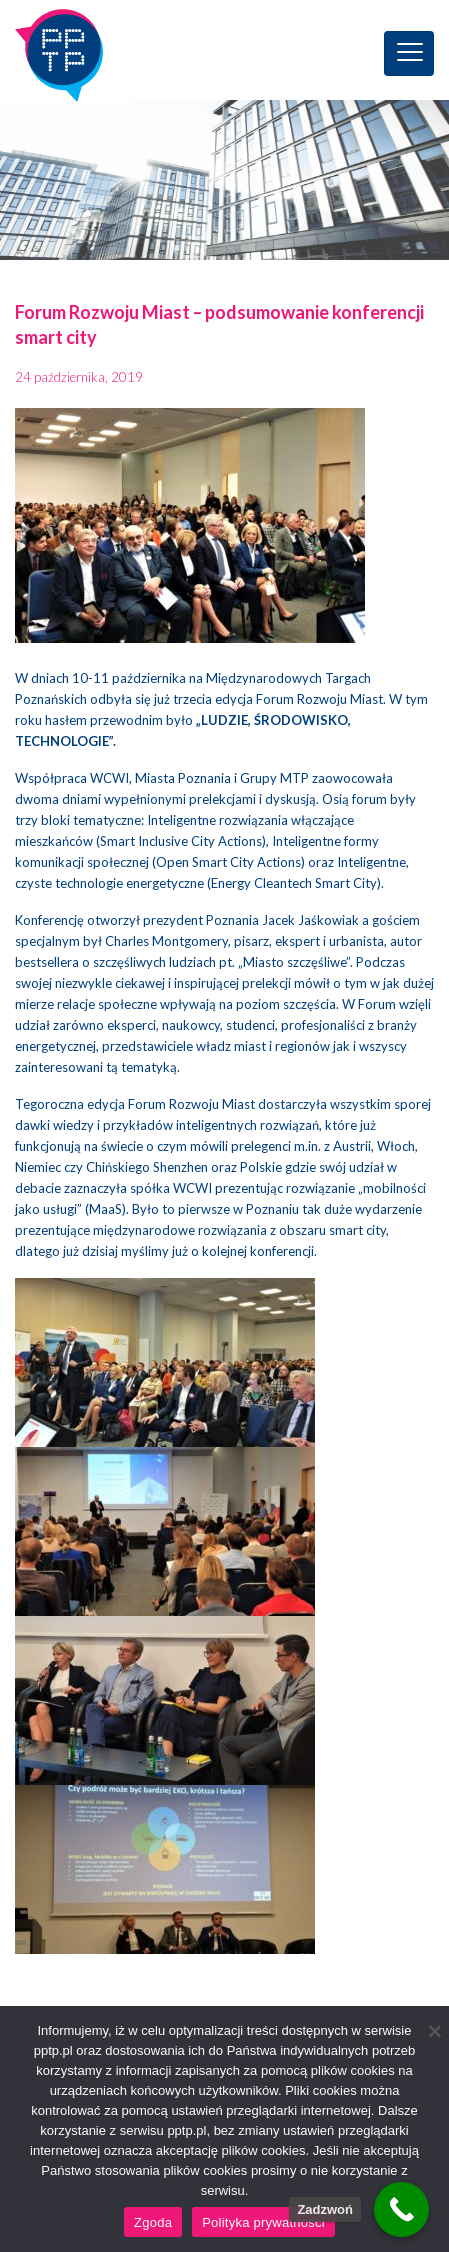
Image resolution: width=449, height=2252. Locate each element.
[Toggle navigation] (409, 53)
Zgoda (153, 2222)
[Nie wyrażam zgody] (434, 2031)
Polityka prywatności (263, 2222)
